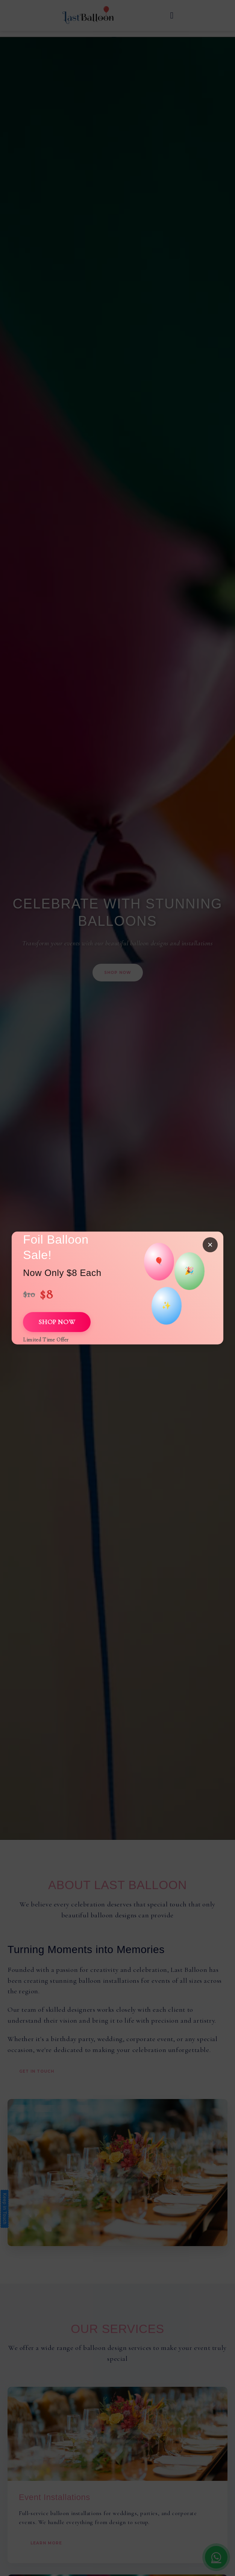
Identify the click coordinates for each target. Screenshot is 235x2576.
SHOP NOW (56, 1322)
